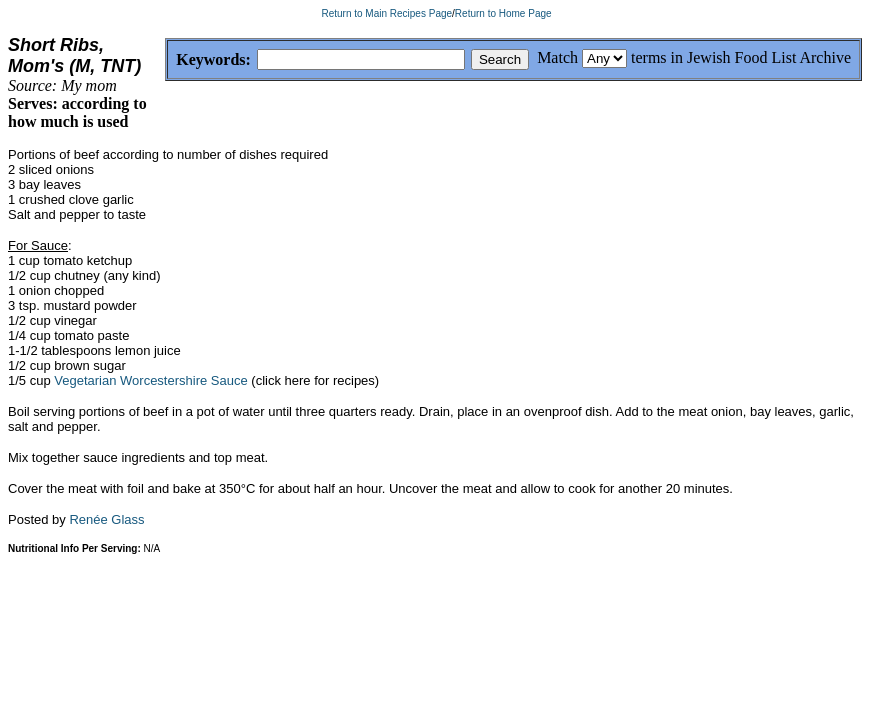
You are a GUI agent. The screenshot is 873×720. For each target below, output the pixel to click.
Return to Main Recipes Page (386, 13)
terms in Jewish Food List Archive (741, 57)
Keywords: (165, 60)
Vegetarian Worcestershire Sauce (150, 401)
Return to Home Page (503, 13)
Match (557, 57)
